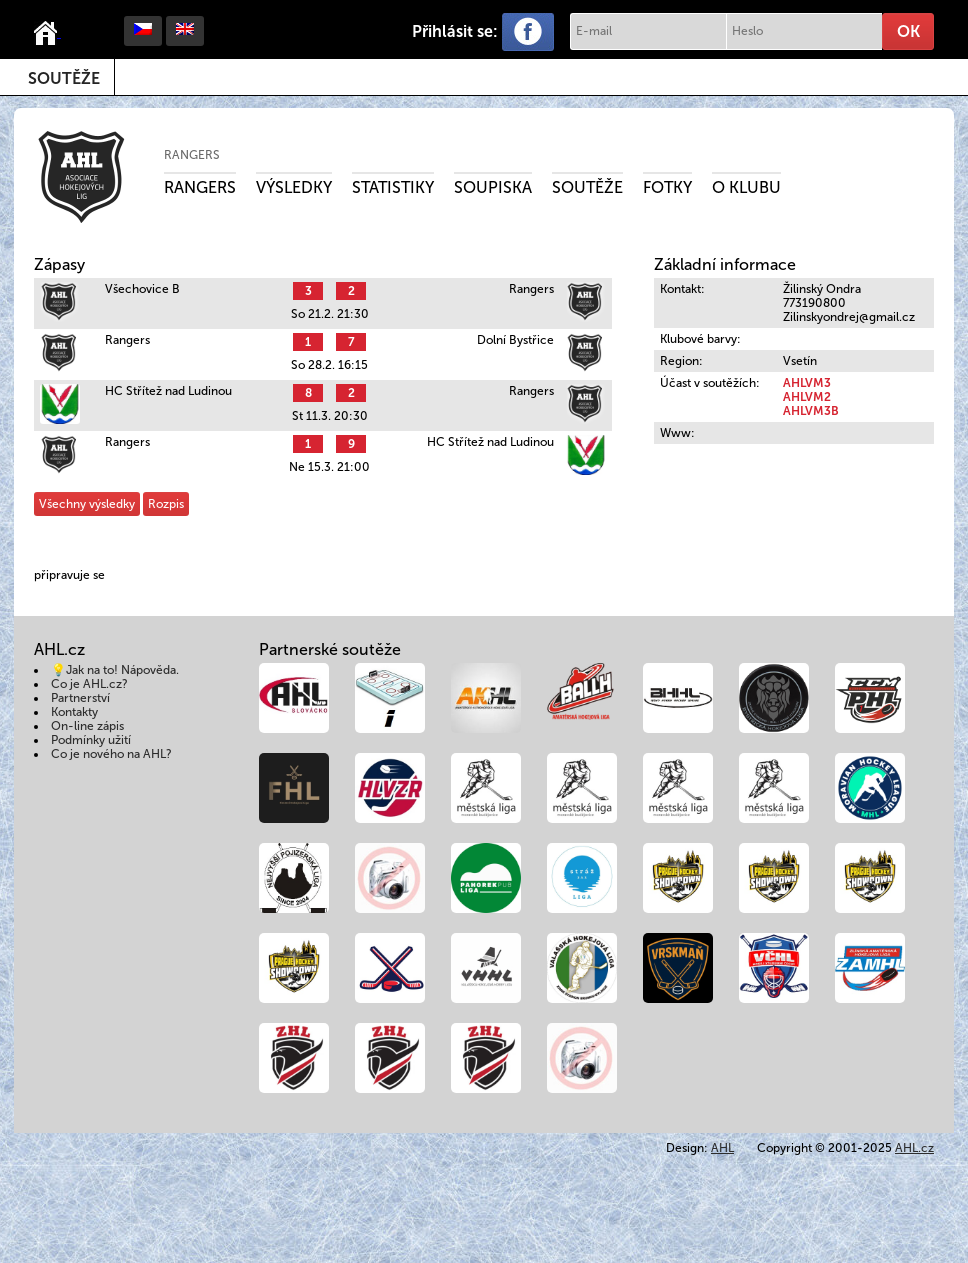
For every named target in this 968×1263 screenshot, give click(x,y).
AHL (722, 1148)
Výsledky (294, 187)
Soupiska (493, 187)
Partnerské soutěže (330, 649)
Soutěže (64, 78)
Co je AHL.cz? (89, 684)
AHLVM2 (807, 397)
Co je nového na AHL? (111, 754)
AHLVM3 (807, 383)
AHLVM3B (811, 411)
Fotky (667, 187)
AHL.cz (914, 1148)
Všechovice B (142, 289)
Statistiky (393, 187)
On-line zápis (87, 726)
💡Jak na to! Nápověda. (115, 670)
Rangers (192, 155)
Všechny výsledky (87, 504)
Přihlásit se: (455, 31)
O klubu (746, 187)
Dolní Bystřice (515, 340)
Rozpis (166, 504)
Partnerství (80, 698)
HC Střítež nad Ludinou (168, 391)
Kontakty (74, 712)
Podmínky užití (91, 740)
